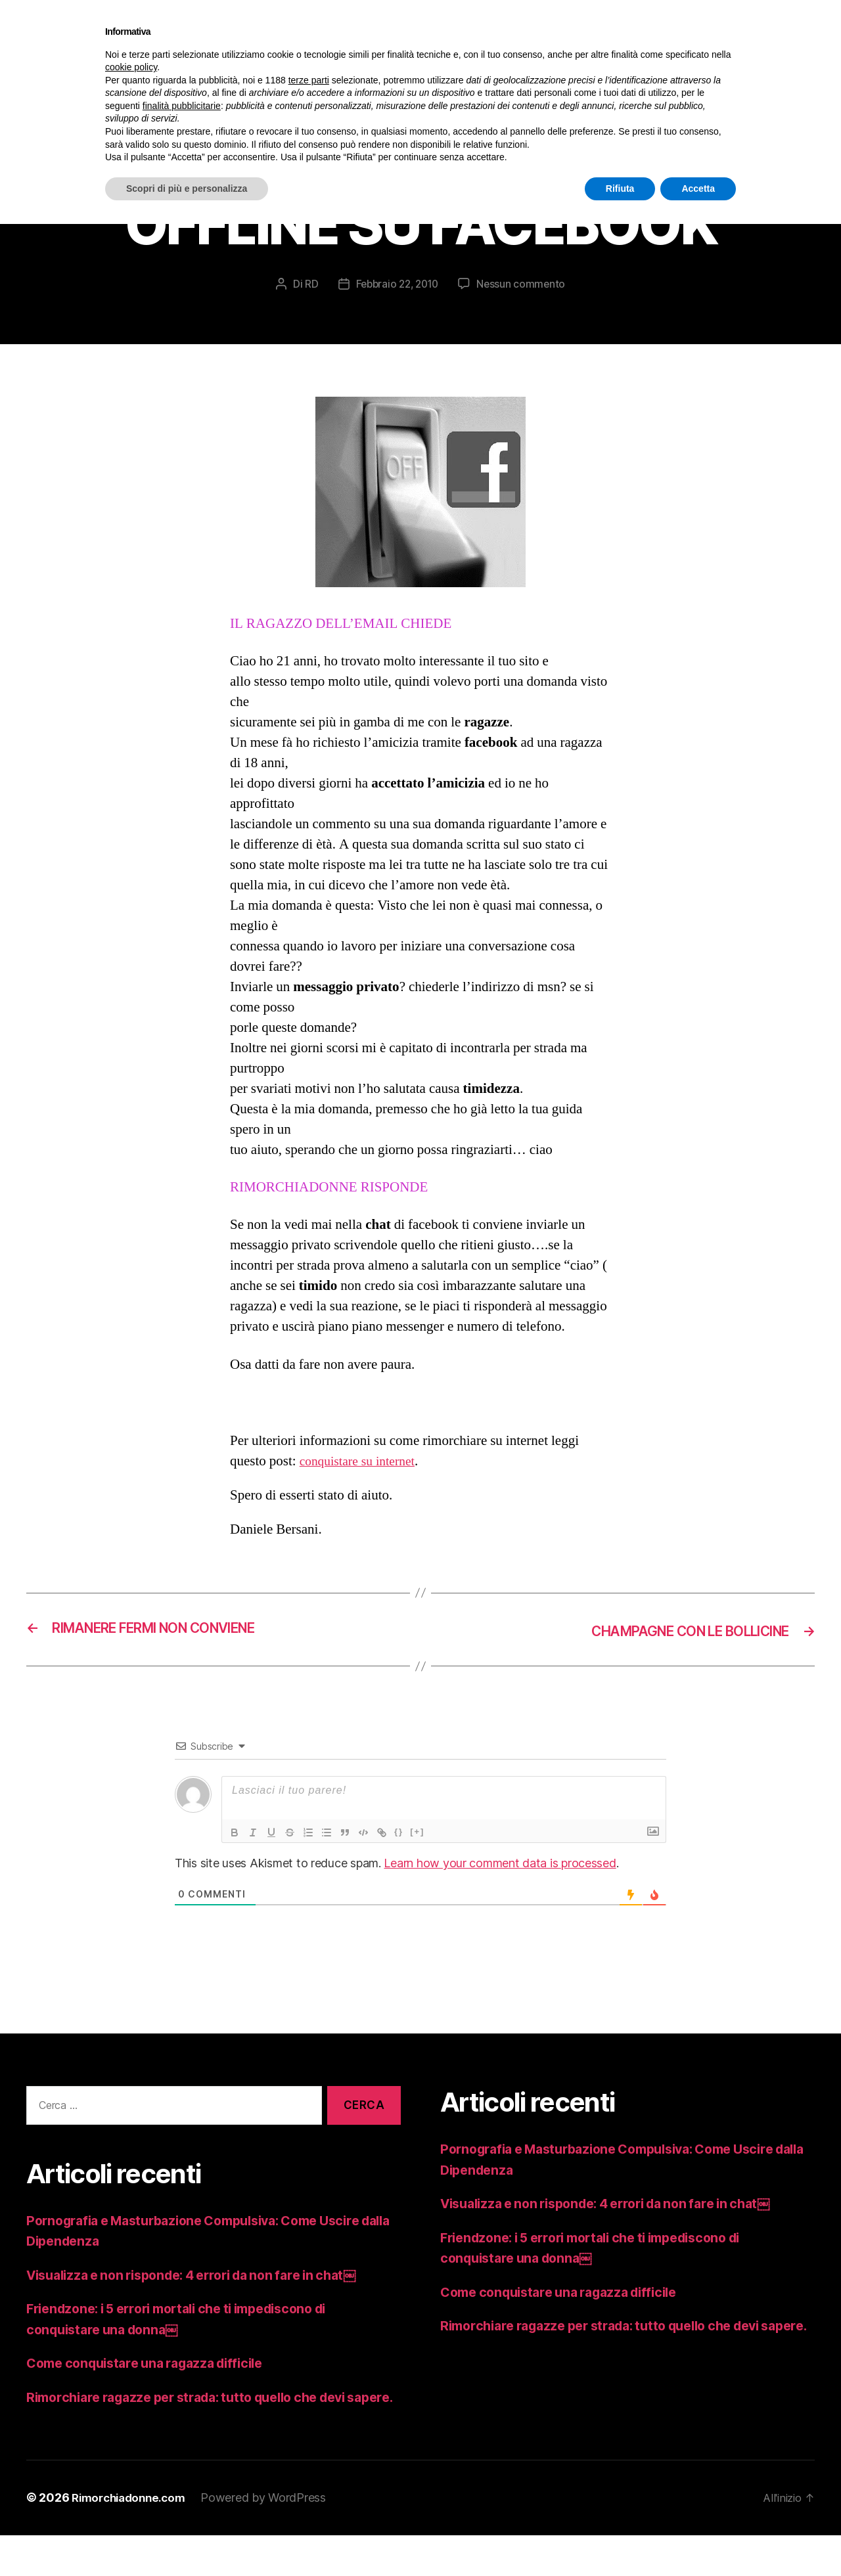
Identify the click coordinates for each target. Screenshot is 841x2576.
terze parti (308, 80)
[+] (417, 1852)
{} (398, 1852)
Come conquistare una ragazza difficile (154, 2384)
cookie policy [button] (131, 67)
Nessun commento (524, 305)
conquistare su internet (362, 1483)
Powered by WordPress (272, 2539)
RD (307, 305)
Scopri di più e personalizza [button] (186, 188)
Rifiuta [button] (620, 188)
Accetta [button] (698, 188)
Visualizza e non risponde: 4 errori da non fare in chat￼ (206, 2295)
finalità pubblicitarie (182, 105)
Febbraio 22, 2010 (396, 305)
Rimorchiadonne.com (133, 2539)
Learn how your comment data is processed (500, 1884)
